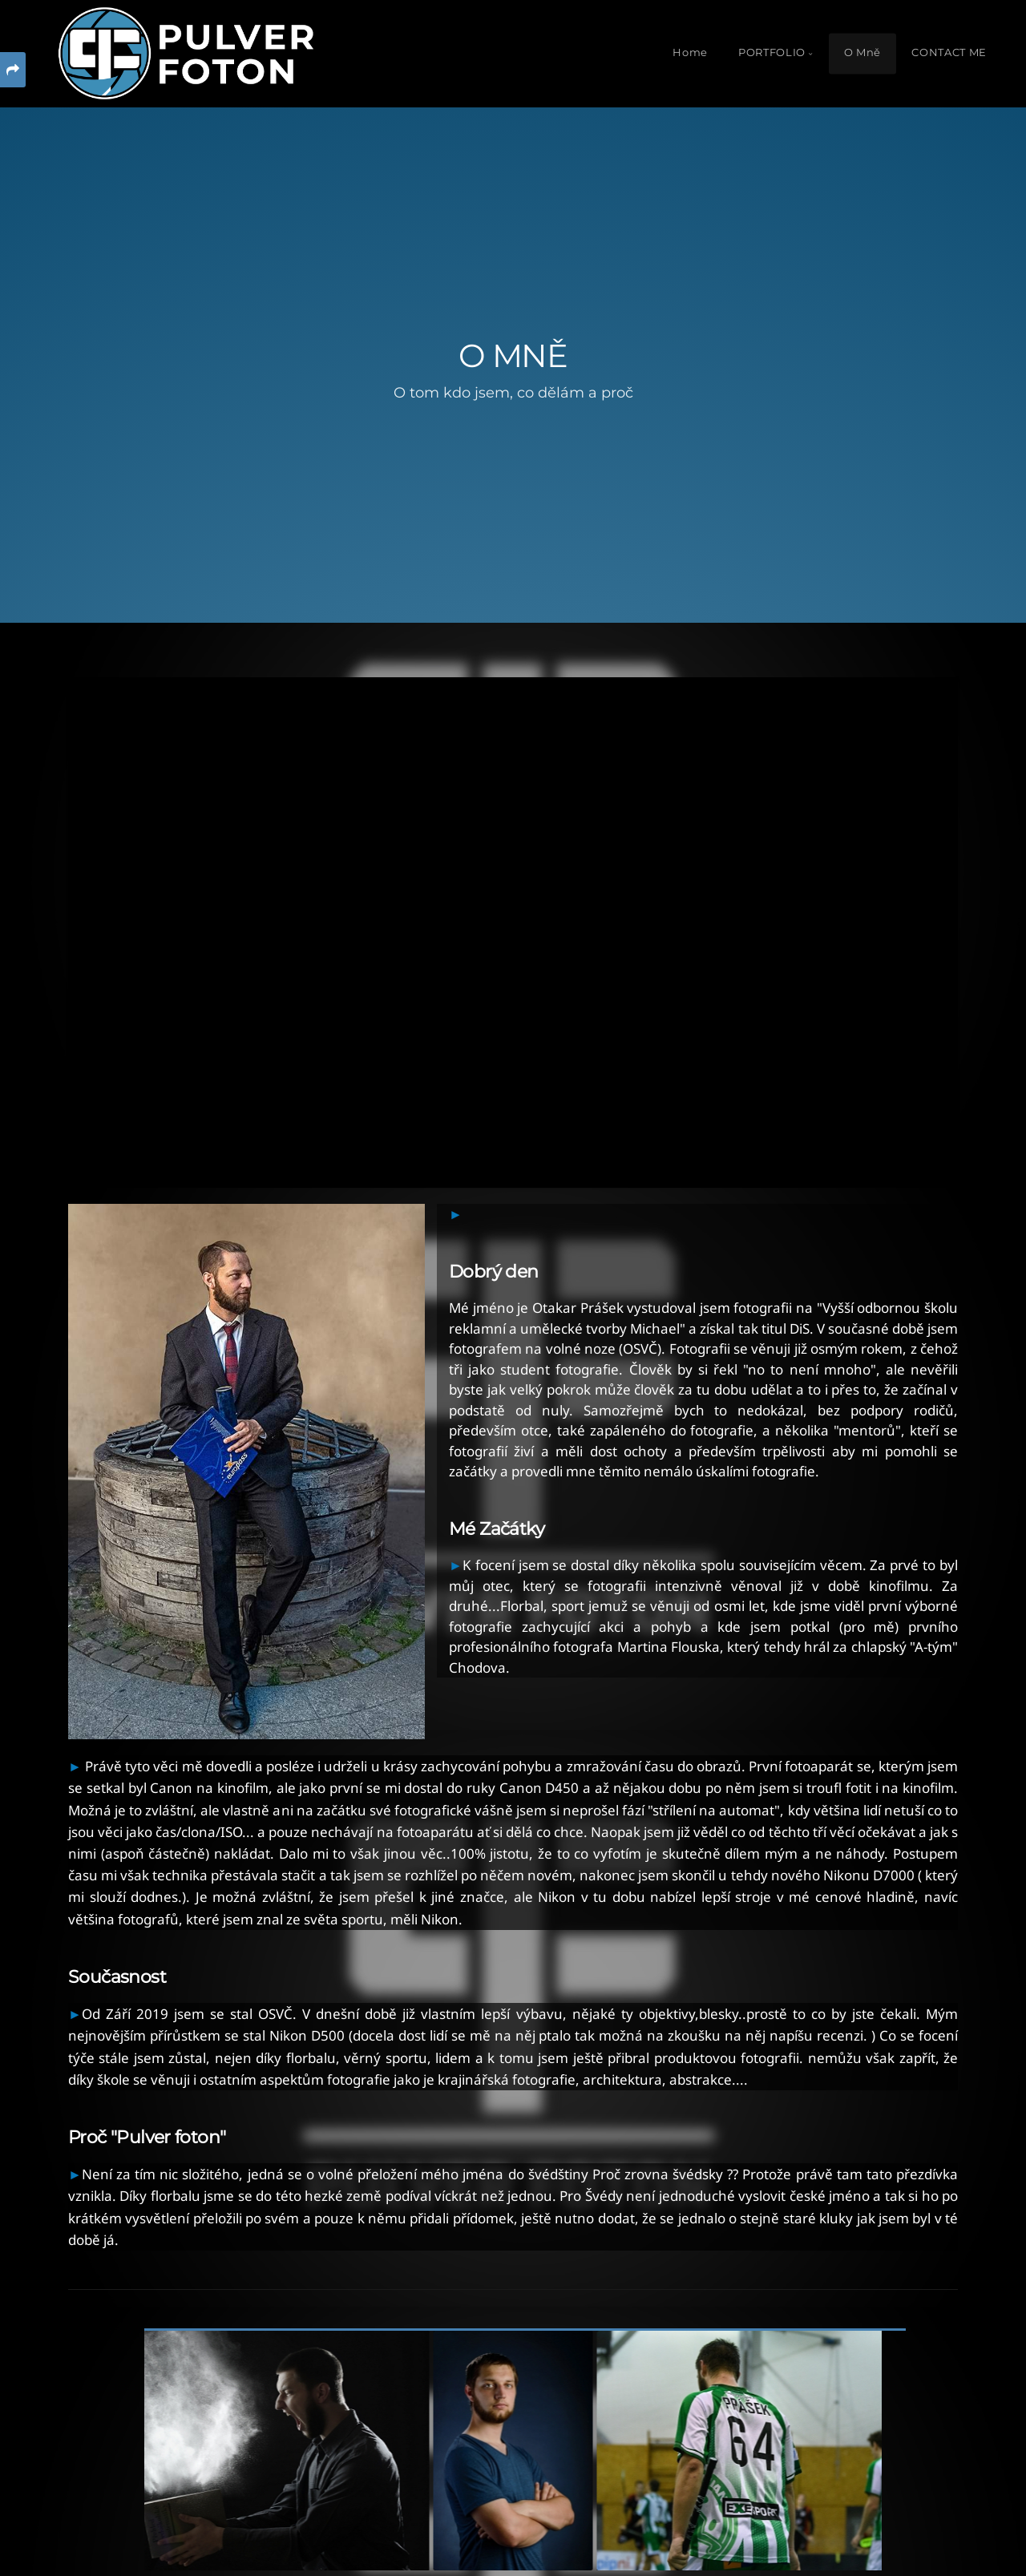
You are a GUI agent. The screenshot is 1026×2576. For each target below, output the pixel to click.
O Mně (862, 52)
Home (690, 52)
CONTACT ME (948, 52)
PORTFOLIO (772, 52)
